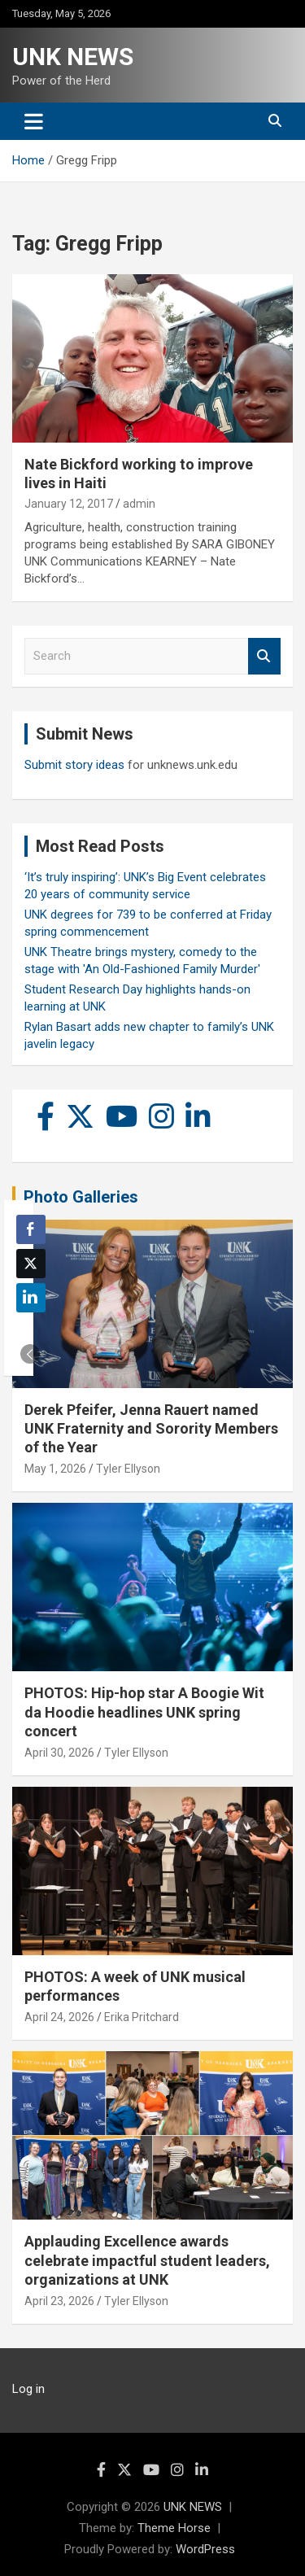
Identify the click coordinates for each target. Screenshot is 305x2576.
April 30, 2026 (59, 1752)
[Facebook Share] (31, 1229)
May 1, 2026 (55, 1468)
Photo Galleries (81, 1197)
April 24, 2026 (59, 2017)
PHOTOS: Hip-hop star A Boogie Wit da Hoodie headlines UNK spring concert (144, 1712)
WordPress (205, 2549)
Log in (28, 2389)
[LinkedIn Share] (31, 1297)
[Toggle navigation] (33, 121)
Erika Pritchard (141, 2017)
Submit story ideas (74, 765)
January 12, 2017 (68, 503)
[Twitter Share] (31, 1263)
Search (264, 656)
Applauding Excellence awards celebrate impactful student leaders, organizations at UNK (147, 2260)
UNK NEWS (72, 56)
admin (139, 503)
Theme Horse (174, 2528)
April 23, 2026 (59, 2300)
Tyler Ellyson (128, 1468)
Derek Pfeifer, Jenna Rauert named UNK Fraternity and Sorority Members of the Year (151, 1428)
